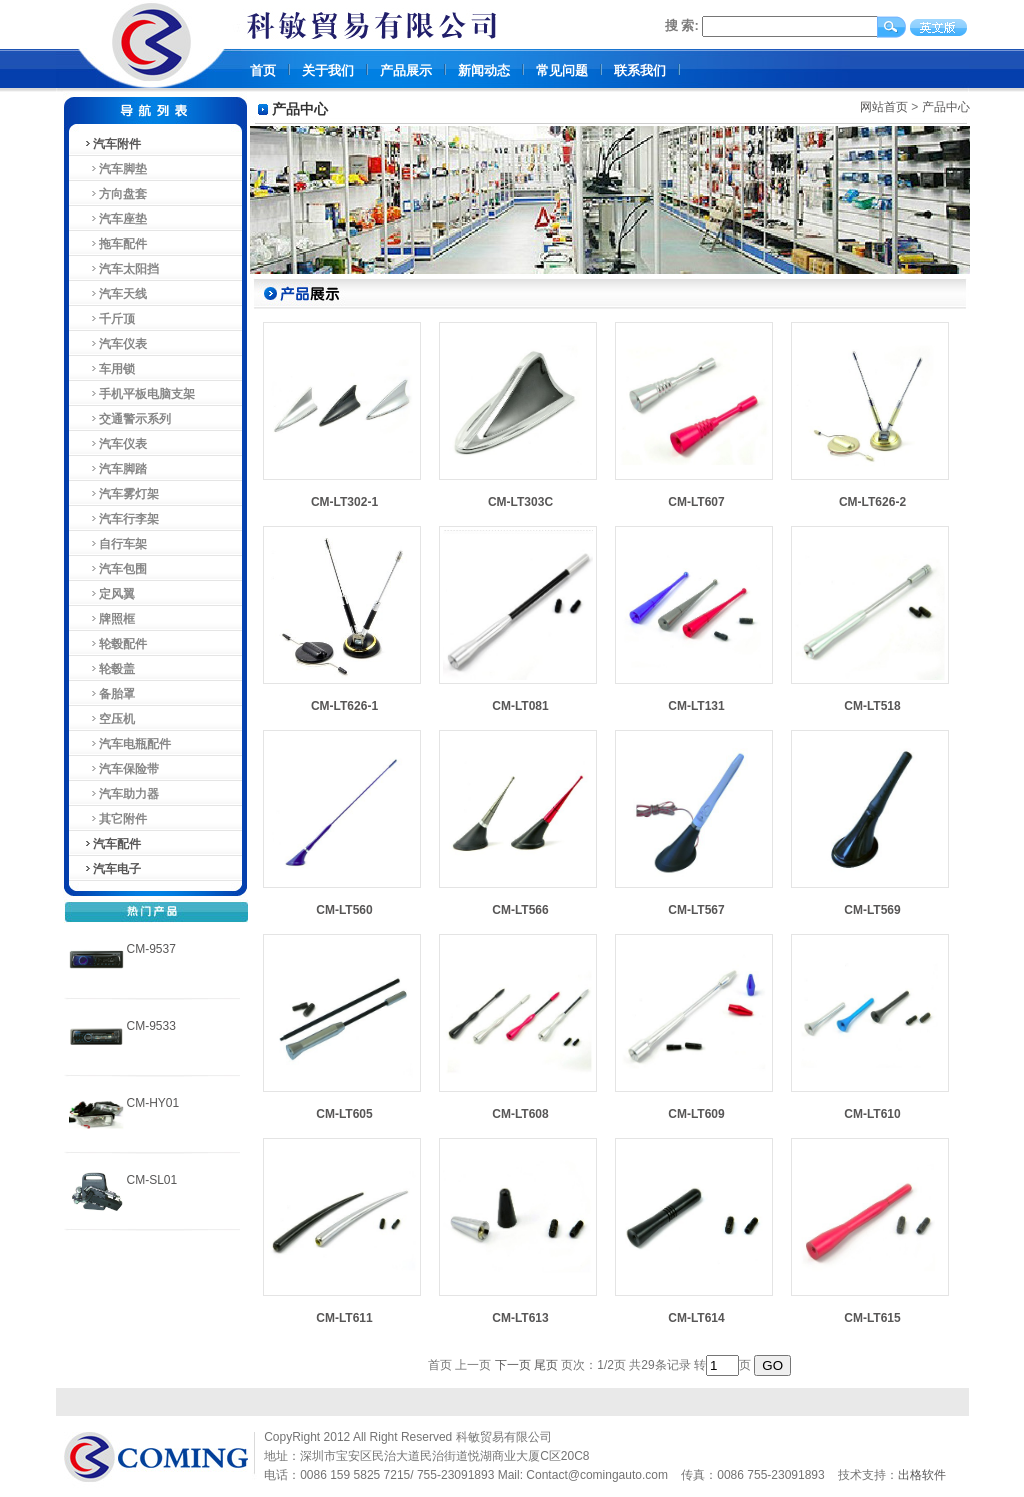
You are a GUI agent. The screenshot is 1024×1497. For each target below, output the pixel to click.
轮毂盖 (109, 669)
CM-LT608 (520, 1114)
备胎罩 (109, 694)
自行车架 (115, 544)
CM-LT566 (520, 910)
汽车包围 (115, 569)
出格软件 (922, 1475)
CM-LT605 (344, 1114)
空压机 (109, 719)
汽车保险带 (121, 769)
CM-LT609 (696, 1114)
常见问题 (562, 70)
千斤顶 (109, 319)
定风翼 (109, 594)
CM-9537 (151, 949)
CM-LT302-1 (344, 502)
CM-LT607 (696, 502)
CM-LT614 (696, 1318)
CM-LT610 (872, 1114)
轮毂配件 (115, 644)
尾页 (546, 1365)
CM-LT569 (872, 910)
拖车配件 (115, 244)
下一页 (513, 1365)
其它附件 (115, 819)
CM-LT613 (520, 1318)
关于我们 (328, 70)
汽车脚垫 (115, 169)
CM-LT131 (696, 706)
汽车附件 (112, 144)
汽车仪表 (115, 344)
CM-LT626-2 (872, 502)
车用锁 (109, 369)
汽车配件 (112, 844)
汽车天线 (115, 294)
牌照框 (109, 619)
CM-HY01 (153, 1103)
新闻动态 (484, 70)
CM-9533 (151, 1026)
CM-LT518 (872, 706)
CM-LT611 (344, 1318)
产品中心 (946, 107)
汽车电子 (112, 869)
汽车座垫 (115, 219)
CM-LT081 (520, 706)
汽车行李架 (121, 519)
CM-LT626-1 (344, 706)
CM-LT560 (344, 910)
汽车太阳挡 (121, 269)
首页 (263, 70)
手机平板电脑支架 (139, 394)
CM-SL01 (152, 1180)
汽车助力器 (121, 794)
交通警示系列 (127, 419)
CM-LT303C (520, 502)
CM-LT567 (696, 910)
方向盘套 (115, 194)
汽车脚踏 (115, 469)
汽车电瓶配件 (127, 744)
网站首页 (884, 107)
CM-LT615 (872, 1318)
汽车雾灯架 (121, 494)
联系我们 (640, 70)
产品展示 (406, 70)
